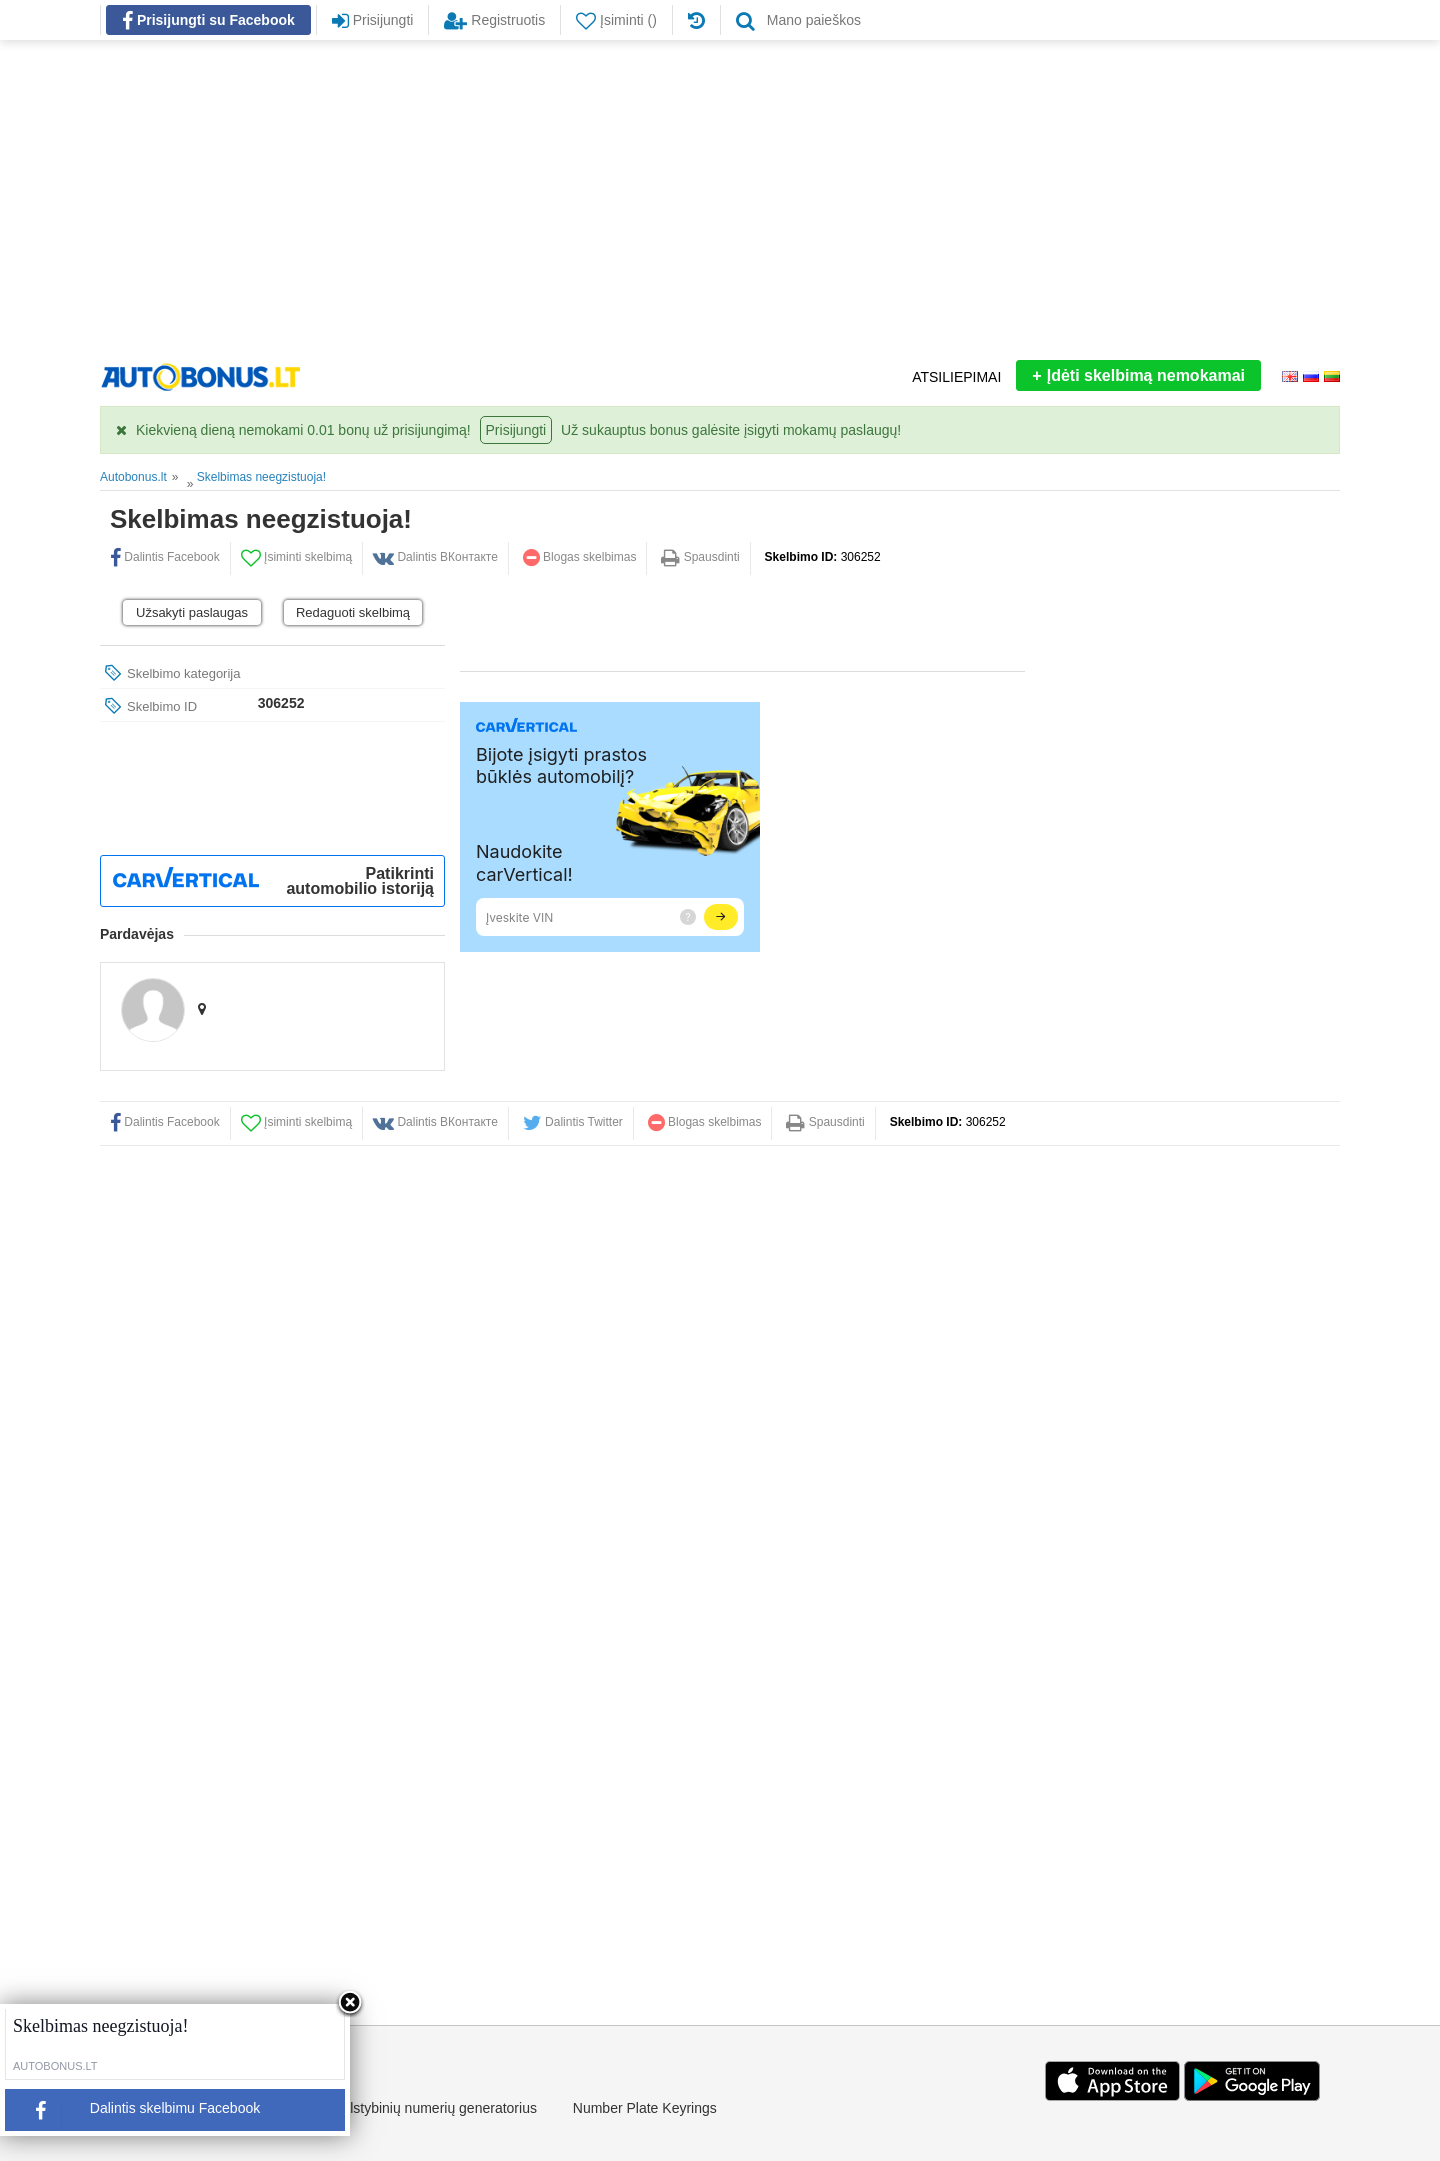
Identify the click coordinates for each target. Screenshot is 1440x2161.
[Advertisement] (720, 200)
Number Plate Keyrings (645, 2108)
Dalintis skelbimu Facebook (140, 2114)
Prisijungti (516, 430)
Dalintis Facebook (165, 557)
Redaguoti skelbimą (353, 612)
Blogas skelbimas (580, 557)
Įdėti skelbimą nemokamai (1138, 375)
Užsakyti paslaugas (192, 612)
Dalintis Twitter (573, 1122)
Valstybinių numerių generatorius (435, 2108)
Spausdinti (700, 557)
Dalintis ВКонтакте (435, 557)
